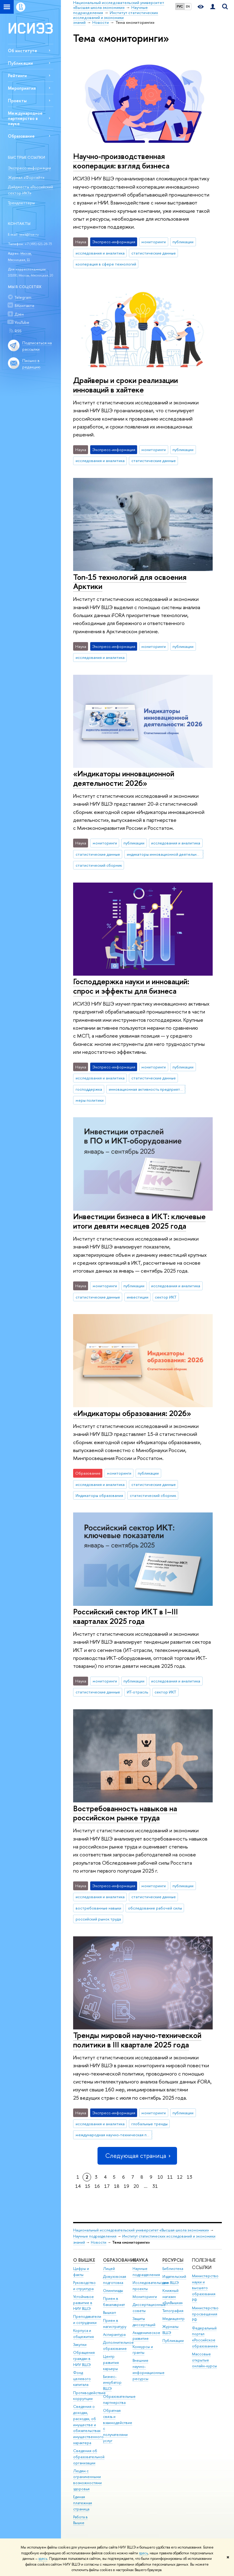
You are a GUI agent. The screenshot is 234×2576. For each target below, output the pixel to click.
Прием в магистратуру (114, 2323)
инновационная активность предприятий (146, 1089)
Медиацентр (173, 2318)
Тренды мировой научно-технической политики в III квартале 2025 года (137, 2040)
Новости (98, 2242)
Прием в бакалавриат (114, 2301)
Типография (172, 2310)
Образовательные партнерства (119, 2399)
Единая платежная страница (82, 2503)
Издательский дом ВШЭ (174, 2279)
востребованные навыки (98, 1908)
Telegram (23, 297)
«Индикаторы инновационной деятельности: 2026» (123, 778)
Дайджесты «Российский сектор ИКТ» (30, 190)
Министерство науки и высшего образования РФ (205, 2288)
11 (170, 2177)
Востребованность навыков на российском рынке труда (125, 1813)
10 (160, 2177)
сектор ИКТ (165, 1297)
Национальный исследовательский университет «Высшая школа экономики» (141, 2230)
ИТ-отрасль (137, 1692)
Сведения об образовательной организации (89, 2457)
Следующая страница (137, 2155)
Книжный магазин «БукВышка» (172, 2296)
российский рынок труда (98, 1919)
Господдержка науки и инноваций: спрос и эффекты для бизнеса (131, 986)
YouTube (22, 322)
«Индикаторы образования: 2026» (132, 1413)
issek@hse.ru (29, 234)
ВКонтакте (24, 305)
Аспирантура (114, 2334)
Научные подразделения (94, 2236)
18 (116, 2186)
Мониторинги (145, 2296)
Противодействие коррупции (89, 2395)
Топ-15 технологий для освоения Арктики (129, 582)
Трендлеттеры (21, 202)
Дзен (19, 314)
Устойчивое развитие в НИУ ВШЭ (83, 2302)
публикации (182, 241)
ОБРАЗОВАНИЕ (119, 2260)
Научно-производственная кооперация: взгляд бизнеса (121, 161)
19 (126, 2186)
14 (78, 2186)
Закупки (80, 2344)
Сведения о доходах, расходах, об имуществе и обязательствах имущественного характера (88, 2424)
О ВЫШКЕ (84, 2260)
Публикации (20, 63)
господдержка (89, 1089)
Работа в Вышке (80, 2520)
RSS (18, 331)
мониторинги (153, 241)
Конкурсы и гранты (143, 2349)
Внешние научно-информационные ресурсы (149, 2369)
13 (189, 2177)
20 (136, 2186)
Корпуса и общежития (83, 2333)
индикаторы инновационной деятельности (165, 854)
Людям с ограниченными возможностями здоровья (87, 2479)
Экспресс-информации (29, 168)
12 (180, 2177)
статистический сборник (99, 865)
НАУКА (140, 2260)
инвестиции (137, 1297)
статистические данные (153, 253)
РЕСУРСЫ (172, 2260)
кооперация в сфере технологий (106, 264)
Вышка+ (109, 2312)
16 (97, 2186)
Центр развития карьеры (111, 2362)
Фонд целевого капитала (82, 2378)
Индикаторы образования (99, 1495)
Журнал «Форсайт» (26, 177)
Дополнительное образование (118, 2345)
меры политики (90, 1100)
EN (188, 6)
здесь (143, 2553)
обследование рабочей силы (155, 1908)
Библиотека (172, 2268)
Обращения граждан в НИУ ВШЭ (84, 2358)
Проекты (17, 100)
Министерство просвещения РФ (205, 2314)
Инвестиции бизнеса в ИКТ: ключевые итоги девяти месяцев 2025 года (139, 1221)
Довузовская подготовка (114, 2279)
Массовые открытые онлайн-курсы (204, 2360)
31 (155, 2186)
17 (107, 2186)
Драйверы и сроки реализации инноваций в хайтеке (125, 385)
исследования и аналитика (100, 253)
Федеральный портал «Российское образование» (205, 2337)
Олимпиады (113, 2290)
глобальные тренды (149, 2123)
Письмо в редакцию (31, 364)
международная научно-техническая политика (114, 2134)
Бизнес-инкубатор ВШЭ (112, 2382)
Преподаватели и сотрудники (87, 2319)
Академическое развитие (146, 2335)
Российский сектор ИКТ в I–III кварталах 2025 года (125, 1616)
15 (87, 2186)
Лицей (109, 2268)
